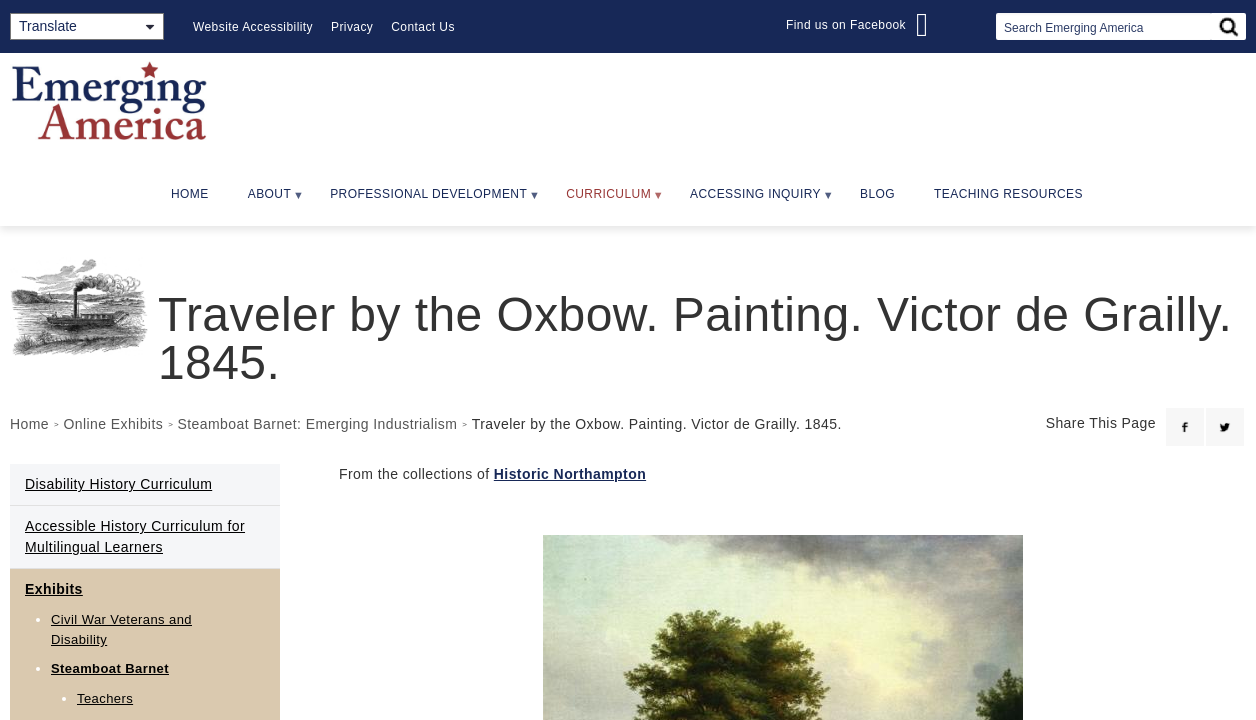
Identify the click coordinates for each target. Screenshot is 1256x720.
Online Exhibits (113, 424)
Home (190, 194)
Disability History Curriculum (118, 484)
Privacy (352, 27)
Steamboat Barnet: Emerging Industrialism (318, 424)
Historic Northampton (570, 474)
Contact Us (423, 27)
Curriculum (606, 200)
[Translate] (87, 26)
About (267, 200)
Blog (877, 194)
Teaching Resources (1008, 194)
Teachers (105, 698)
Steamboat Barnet (110, 668)
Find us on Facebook (846, 25)
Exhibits (54, 589)
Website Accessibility (253, 27)
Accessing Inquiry (753, 200)
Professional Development (426, 200)
